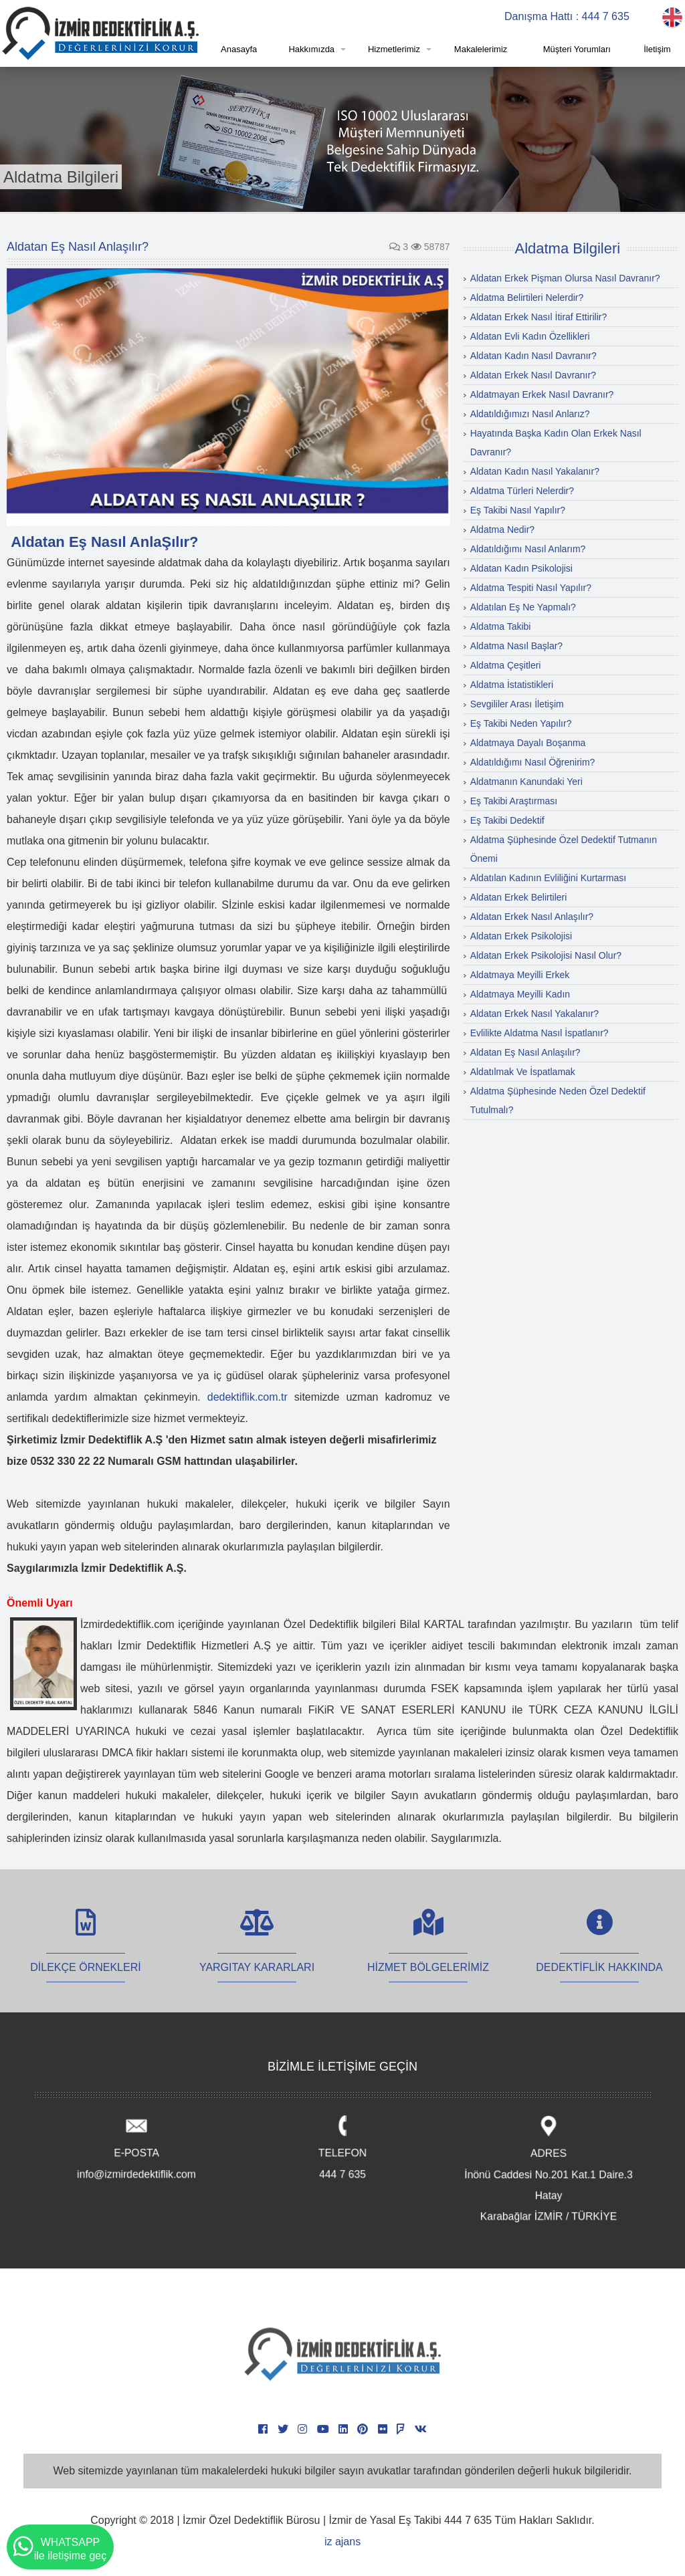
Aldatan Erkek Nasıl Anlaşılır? (531, 916)
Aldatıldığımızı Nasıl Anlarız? (530, 413)
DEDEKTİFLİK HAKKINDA (599, 1952)
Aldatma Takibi (500, 626)
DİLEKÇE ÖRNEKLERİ (85, 1952)
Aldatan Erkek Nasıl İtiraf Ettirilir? (538, 317)
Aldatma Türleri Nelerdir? (522, 490)
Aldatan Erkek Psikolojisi (521, 936)
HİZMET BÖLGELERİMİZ (428, 1952)
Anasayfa (239, 49)
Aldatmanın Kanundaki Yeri (526, 781)
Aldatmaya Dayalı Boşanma (528, 742)
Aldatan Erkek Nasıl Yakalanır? (534, 1013)
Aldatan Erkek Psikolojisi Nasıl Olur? (545, 955)
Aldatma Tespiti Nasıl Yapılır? (530, 587)
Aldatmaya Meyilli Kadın (520, 994)
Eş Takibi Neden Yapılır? (521, 723)
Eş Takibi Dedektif (507, 820)
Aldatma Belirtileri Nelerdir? (527, 297)
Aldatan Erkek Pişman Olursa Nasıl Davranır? (565, 278)
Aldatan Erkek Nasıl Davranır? (533, 375)
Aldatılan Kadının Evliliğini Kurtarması (548, 877)
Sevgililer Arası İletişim (517, 704)
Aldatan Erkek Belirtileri (518, 897)
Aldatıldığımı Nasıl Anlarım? (528, 549)
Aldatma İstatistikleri (511, 684)
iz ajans (342, 2541)
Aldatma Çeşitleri (505, 665)
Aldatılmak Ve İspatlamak (522, 1071)
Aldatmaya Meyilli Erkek (520, 974)
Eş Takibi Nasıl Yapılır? (517, 510)
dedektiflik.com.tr (247, 1397)
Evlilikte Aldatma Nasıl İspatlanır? (539, 1033)
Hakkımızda (311, 49)
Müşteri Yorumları (577, 49)
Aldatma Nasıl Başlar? (516, 645)
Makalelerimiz (480, 49)
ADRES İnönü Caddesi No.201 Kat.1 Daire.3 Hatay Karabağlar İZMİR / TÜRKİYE (548, 2171)
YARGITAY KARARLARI (256, 1952)
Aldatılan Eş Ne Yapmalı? (523, 607)
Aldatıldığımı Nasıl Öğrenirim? (532, 762)
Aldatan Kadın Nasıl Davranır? (533, 355)
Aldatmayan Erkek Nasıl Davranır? (542, 394)
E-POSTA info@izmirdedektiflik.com (136, 2149)
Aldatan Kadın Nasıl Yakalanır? (534, 471)
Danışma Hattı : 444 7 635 (566, 16)
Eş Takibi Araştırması (513, 801)
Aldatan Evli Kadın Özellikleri (530, 336)
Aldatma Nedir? (502, 529)
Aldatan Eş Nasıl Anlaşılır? (525, 1052)
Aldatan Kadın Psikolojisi (521, 568)
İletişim (657, 49)
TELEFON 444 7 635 (343, 2149)
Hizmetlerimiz (394, 49)
